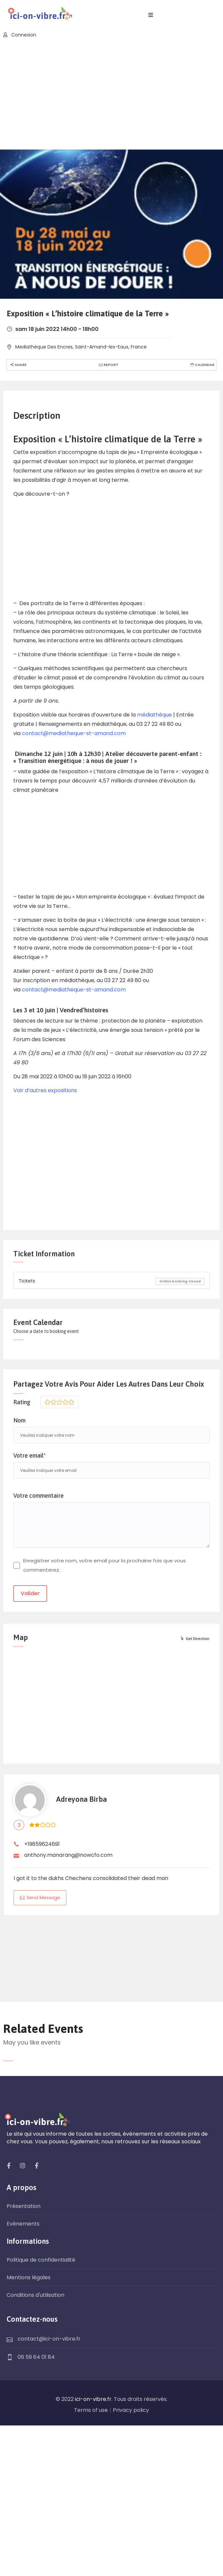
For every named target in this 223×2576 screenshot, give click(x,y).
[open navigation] (150, 15)
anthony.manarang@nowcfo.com (68, 1855)
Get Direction (194, 1638)
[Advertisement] (111, 94)
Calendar (201, 364)
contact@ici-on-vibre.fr (49, 2339)
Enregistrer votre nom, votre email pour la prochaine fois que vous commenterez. (104, 1565)
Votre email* (29, 1455)
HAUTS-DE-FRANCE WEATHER (111, 1950)
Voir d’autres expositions (45, 1090)
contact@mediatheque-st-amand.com (74, 733)
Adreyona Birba (81, 1799)
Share (18, 364)
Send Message (40, 1897)
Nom (19, 1420)
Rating (21, 1402)
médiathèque (154, 715)
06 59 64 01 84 (36, 2357)
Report (107, 364)
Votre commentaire (38, 1495)
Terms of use (91, 2410)
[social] (8, 2165)
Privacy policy (131, 2410)
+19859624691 (42, 1844)
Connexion (19, 34)
